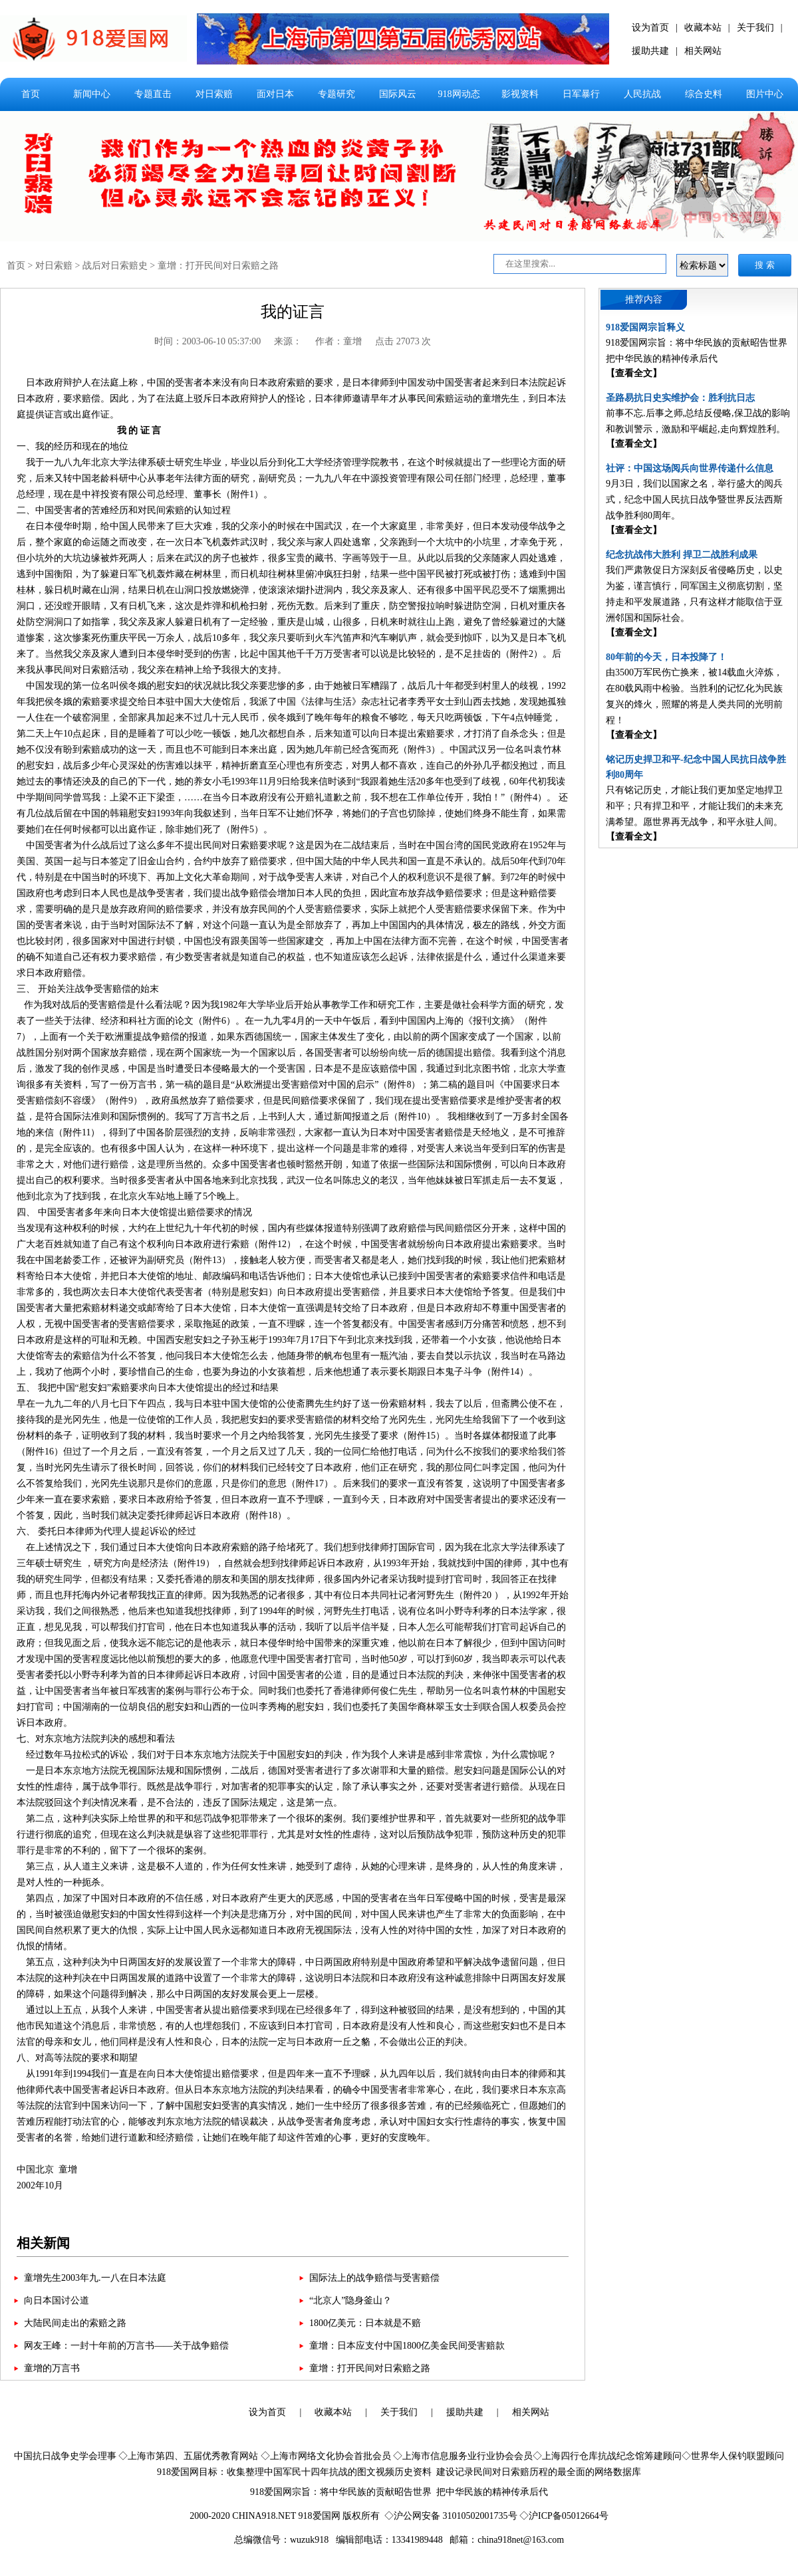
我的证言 (293, 311)
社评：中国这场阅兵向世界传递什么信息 (689, 468)
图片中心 (764, 94)
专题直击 (153, 94)
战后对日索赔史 (115, 266)
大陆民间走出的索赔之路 (75, 2323)
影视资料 (520, 94)
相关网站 (703, 51)
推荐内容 (643, 299)
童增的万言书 (52, 2368)
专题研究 (336, 94)
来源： (288, 341)
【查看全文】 (634, 373)
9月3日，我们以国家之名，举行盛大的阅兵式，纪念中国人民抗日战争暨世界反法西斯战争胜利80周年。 (694, 500)
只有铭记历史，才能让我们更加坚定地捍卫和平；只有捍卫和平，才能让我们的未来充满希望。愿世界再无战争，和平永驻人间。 (694, 806)
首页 (30, 94)
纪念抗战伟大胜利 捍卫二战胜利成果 (681, 555)
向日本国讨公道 (56, 2300)
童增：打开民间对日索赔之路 (218, 266)
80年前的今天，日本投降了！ (666, 657)
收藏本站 (703, 28)
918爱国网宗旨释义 (645, 327)
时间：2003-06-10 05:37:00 (207, 341)
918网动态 (459, 94)
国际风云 (397, 94)
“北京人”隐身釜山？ (350, 2300)
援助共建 (650, 51)
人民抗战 (642, 94)
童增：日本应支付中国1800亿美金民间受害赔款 (407, 2346)
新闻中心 (91, 94)
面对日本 (275, 94)
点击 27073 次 (403, 341)
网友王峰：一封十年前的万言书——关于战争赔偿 (126, 2346)
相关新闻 (43, 2243)
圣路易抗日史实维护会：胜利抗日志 (680, 398)
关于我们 (755, 28)
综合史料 (703, 94)
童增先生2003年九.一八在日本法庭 (95, 2278)
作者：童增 (338, 341)
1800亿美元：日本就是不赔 (365, 2323)
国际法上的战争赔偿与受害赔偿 (374, 2278)
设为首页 (650, 28)
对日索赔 (214, 94)
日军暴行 (581, 94)
